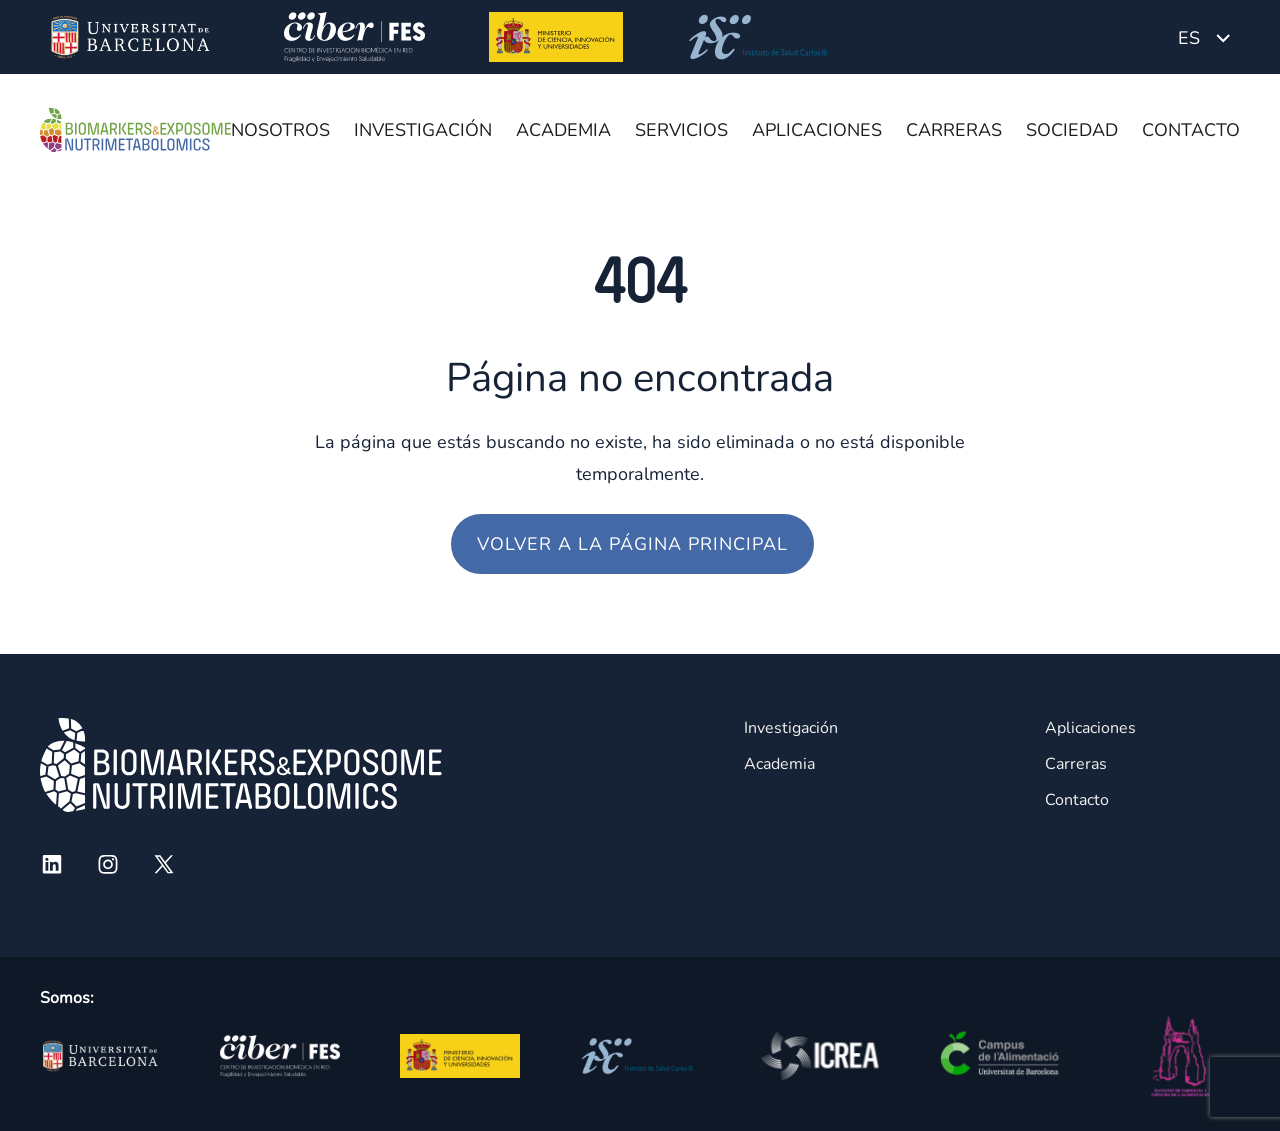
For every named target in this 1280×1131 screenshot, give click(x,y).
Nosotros (280, 130)
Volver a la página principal (632, 544)
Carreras (954, 130)
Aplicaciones (817, 130)
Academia (563, 130)
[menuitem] (1204, 37)
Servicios (681, 130)
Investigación (423, 130)
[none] (1204, 37)
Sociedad (1072, 130)
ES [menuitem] (1189, 38)
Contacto (1191, 130)
